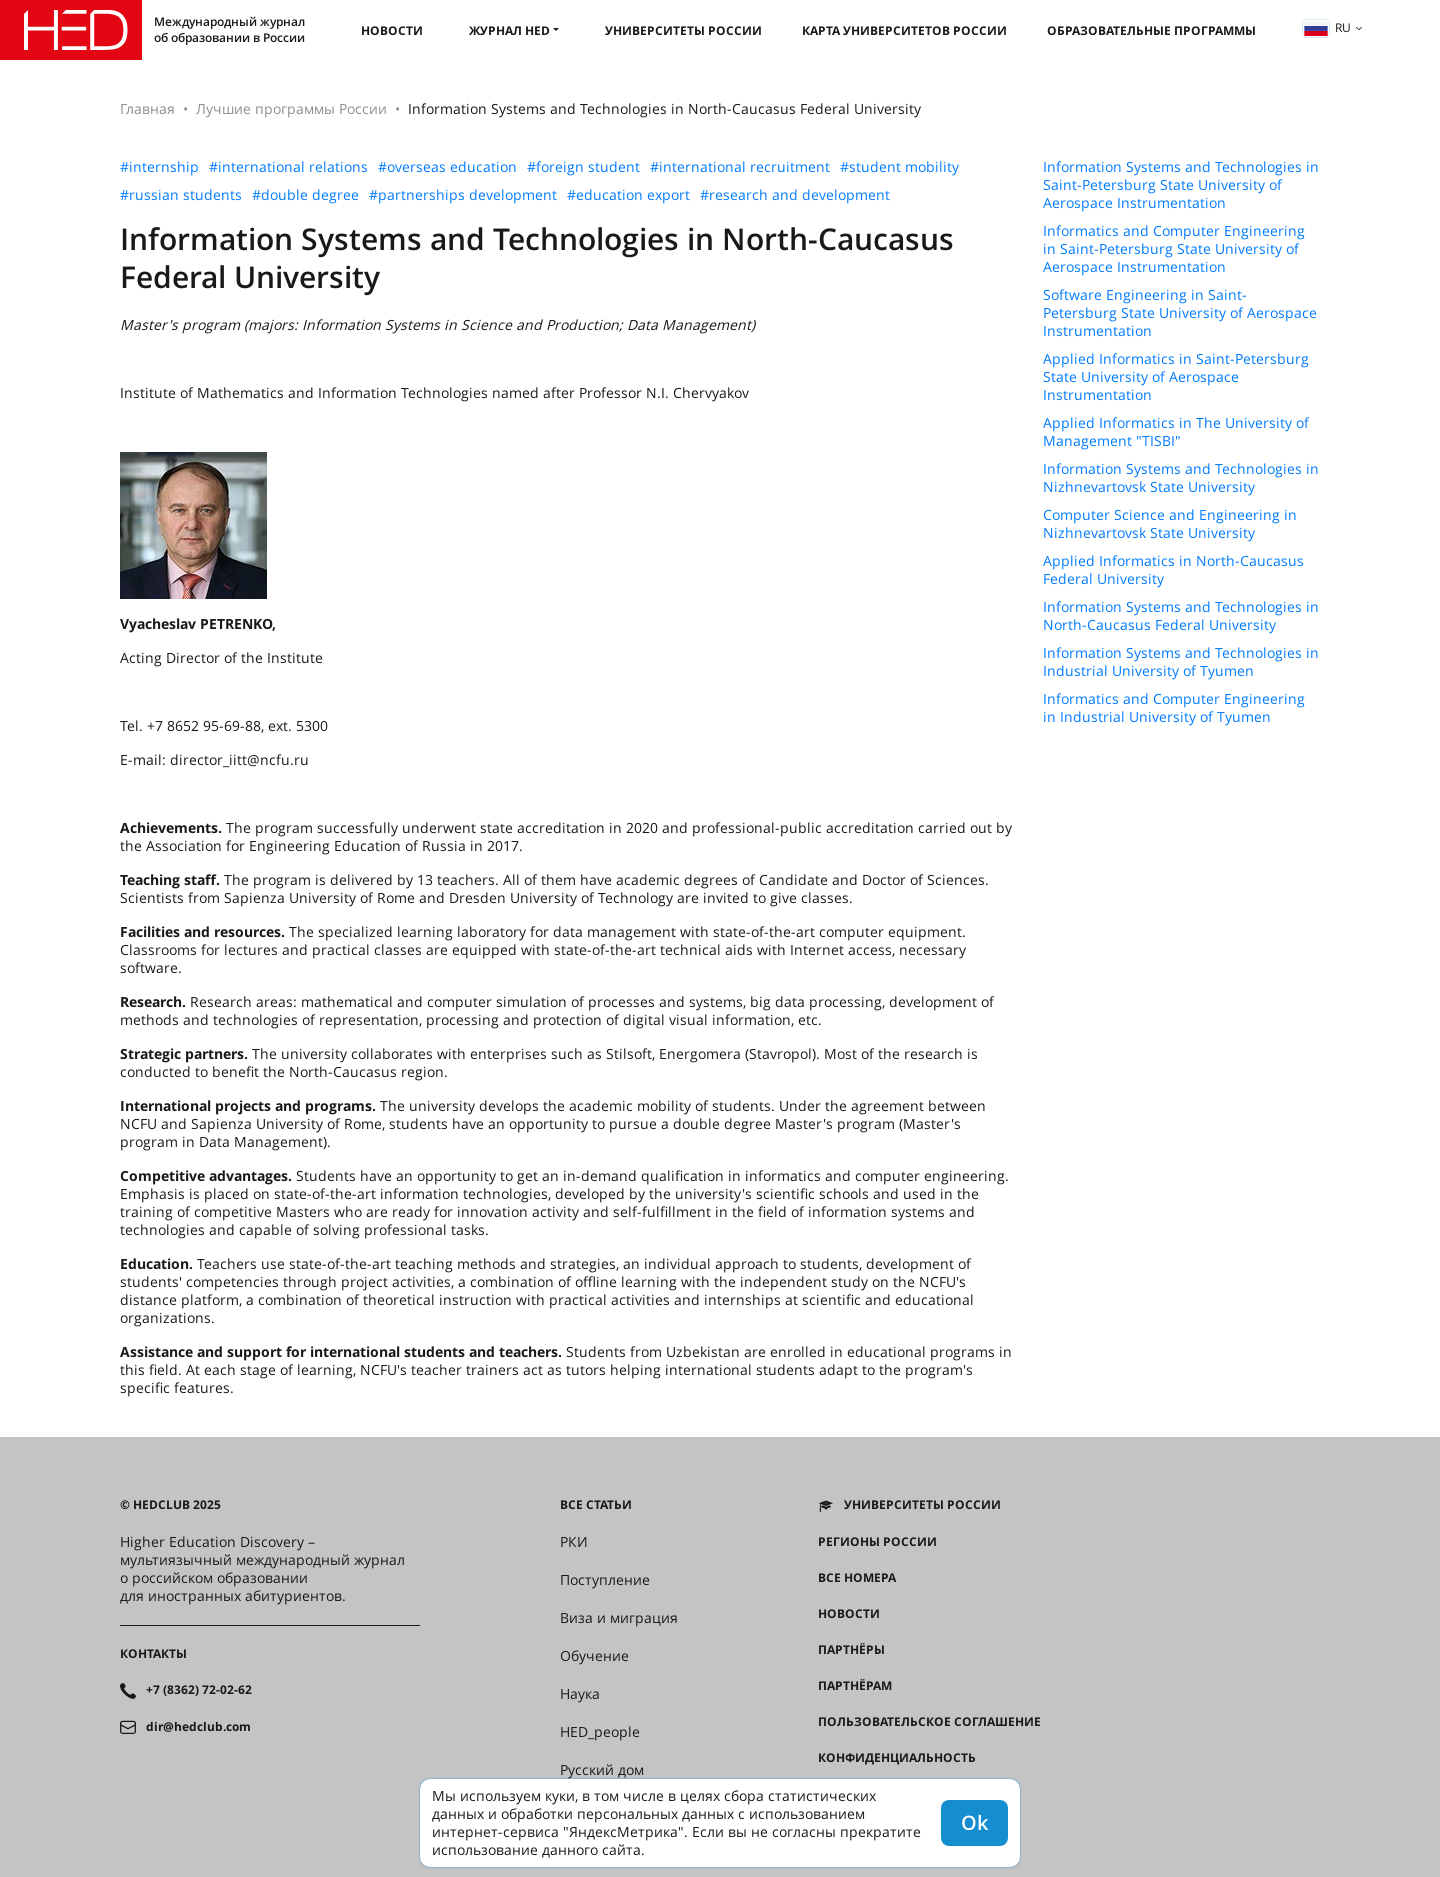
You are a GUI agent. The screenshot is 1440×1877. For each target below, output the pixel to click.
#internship (159, 167)
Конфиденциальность (897, 1758)
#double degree (305, 195)
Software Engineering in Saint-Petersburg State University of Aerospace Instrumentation (1180, 313)
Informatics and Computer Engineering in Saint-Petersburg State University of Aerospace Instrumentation (1174, 249)
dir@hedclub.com (198, 1727)
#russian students (181, 195)
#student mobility (899, 167)
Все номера (857, 1578)
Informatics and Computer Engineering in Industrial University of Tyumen (1174, 708)
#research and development (795, 195)
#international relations (288, 167)
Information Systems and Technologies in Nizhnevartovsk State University (1181, 478)
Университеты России (683, 30)
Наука (580, 1694)
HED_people (600, 1732)
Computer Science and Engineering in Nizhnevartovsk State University (1170, 524)
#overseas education (447, 167)
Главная (147, 108)
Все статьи (596, 1505)
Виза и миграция (619, 1618)
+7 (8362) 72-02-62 (199, 1690)
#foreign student (583, 167)
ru (1327, 27)
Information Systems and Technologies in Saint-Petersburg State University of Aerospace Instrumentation (1181, 185)
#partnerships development (463, 195)
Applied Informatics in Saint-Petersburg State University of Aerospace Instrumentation (1176, 377)
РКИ (574, 1542)
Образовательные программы (1151, 30)
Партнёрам (855, 1686)
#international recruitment (740, 167)
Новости (392, 30)
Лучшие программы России (291, 108)
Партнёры (851, 1650)
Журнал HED (509, 30)
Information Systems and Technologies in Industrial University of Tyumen (1181, 662)
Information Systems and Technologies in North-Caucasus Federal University (1181, 616)
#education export (628, 195)
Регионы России (877, 1542)
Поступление (605, 1580)
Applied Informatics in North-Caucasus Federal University (1173, 570)
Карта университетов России (904, 30)
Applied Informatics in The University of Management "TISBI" (1176, 432)
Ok (974, 1822)
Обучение (594, 1656)
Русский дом (602, 1770)
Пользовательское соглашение (929, 1722)
